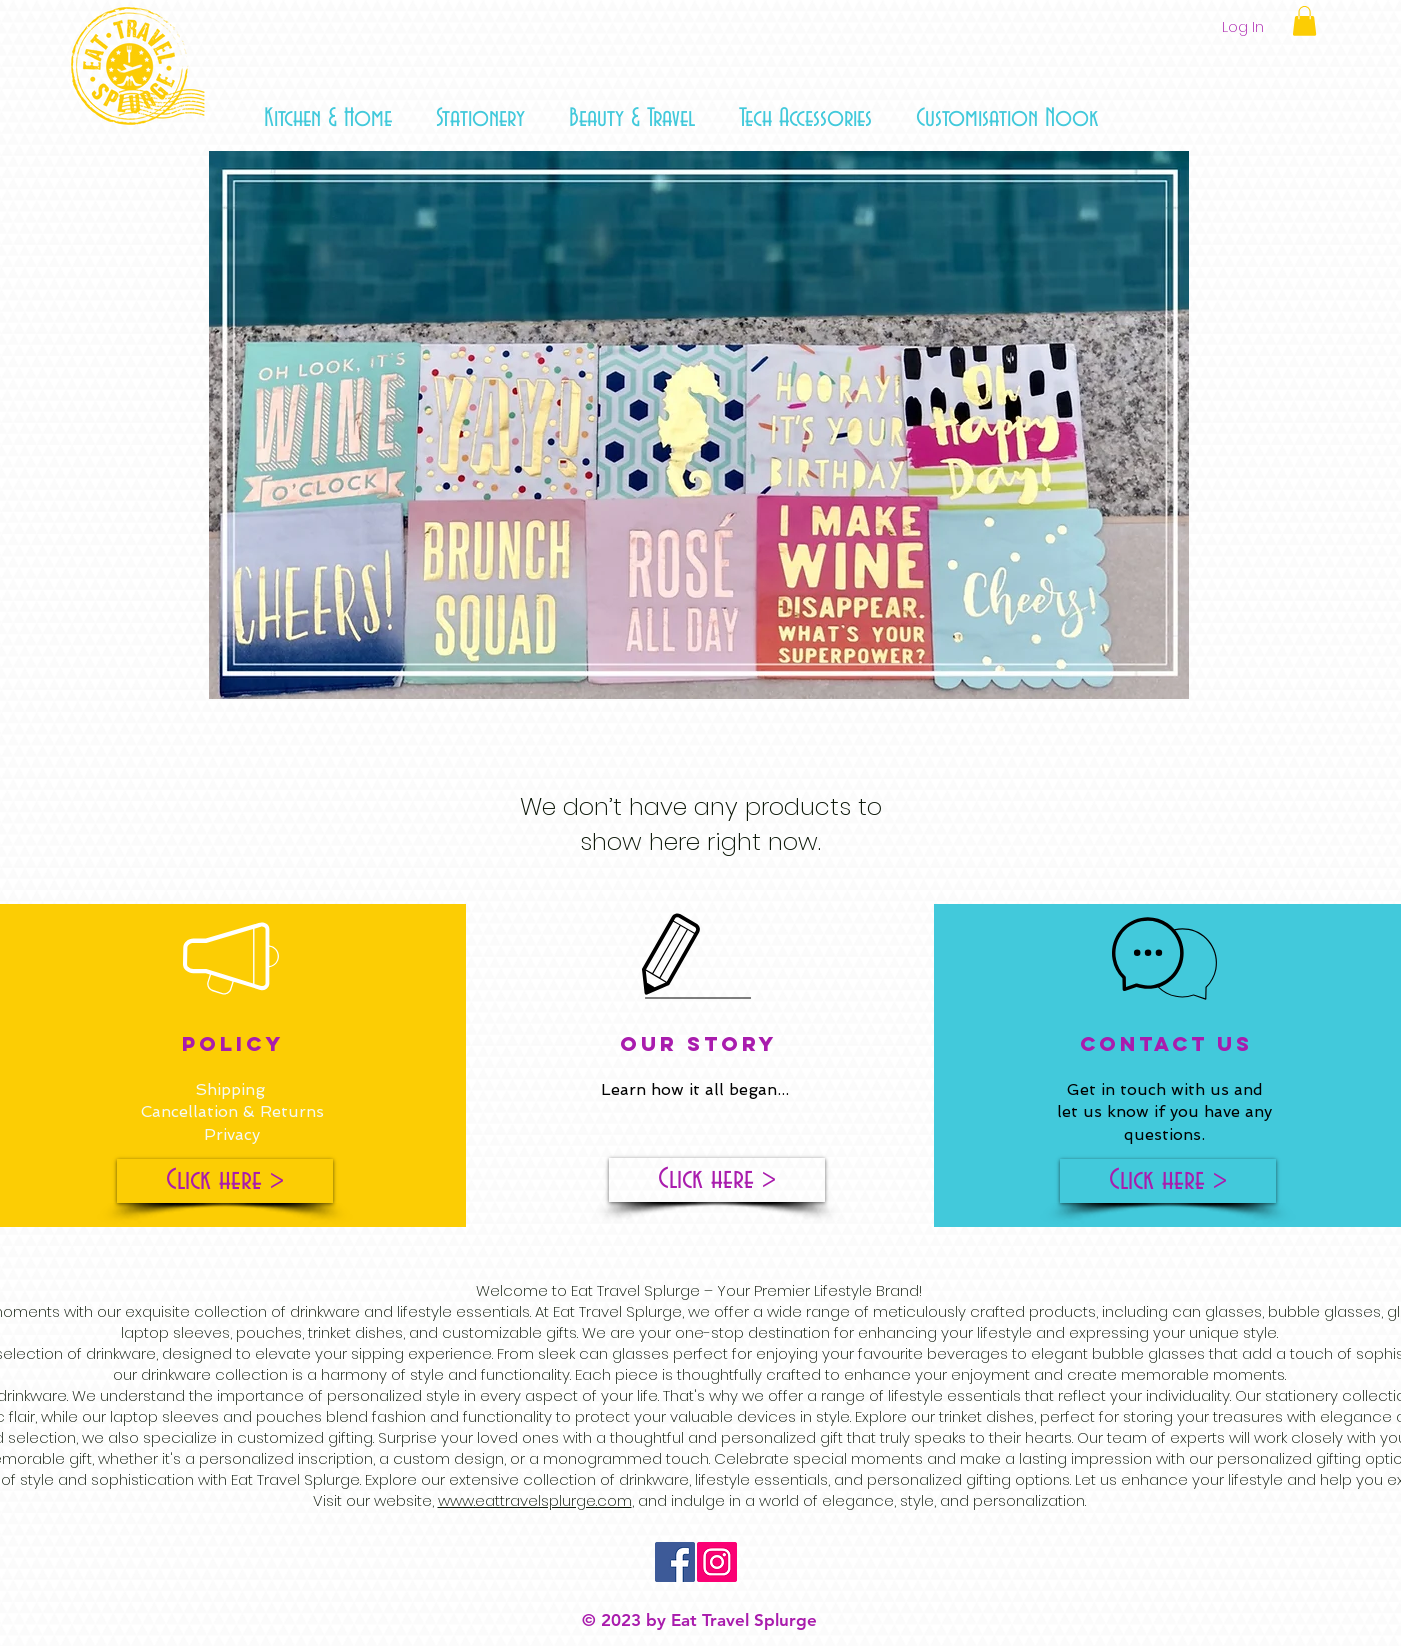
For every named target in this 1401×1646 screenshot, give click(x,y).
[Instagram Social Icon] (717, 1562)
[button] (328, 119)
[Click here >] (225, 1181)
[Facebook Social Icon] (675, 1562)
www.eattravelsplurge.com (535, 1500)
